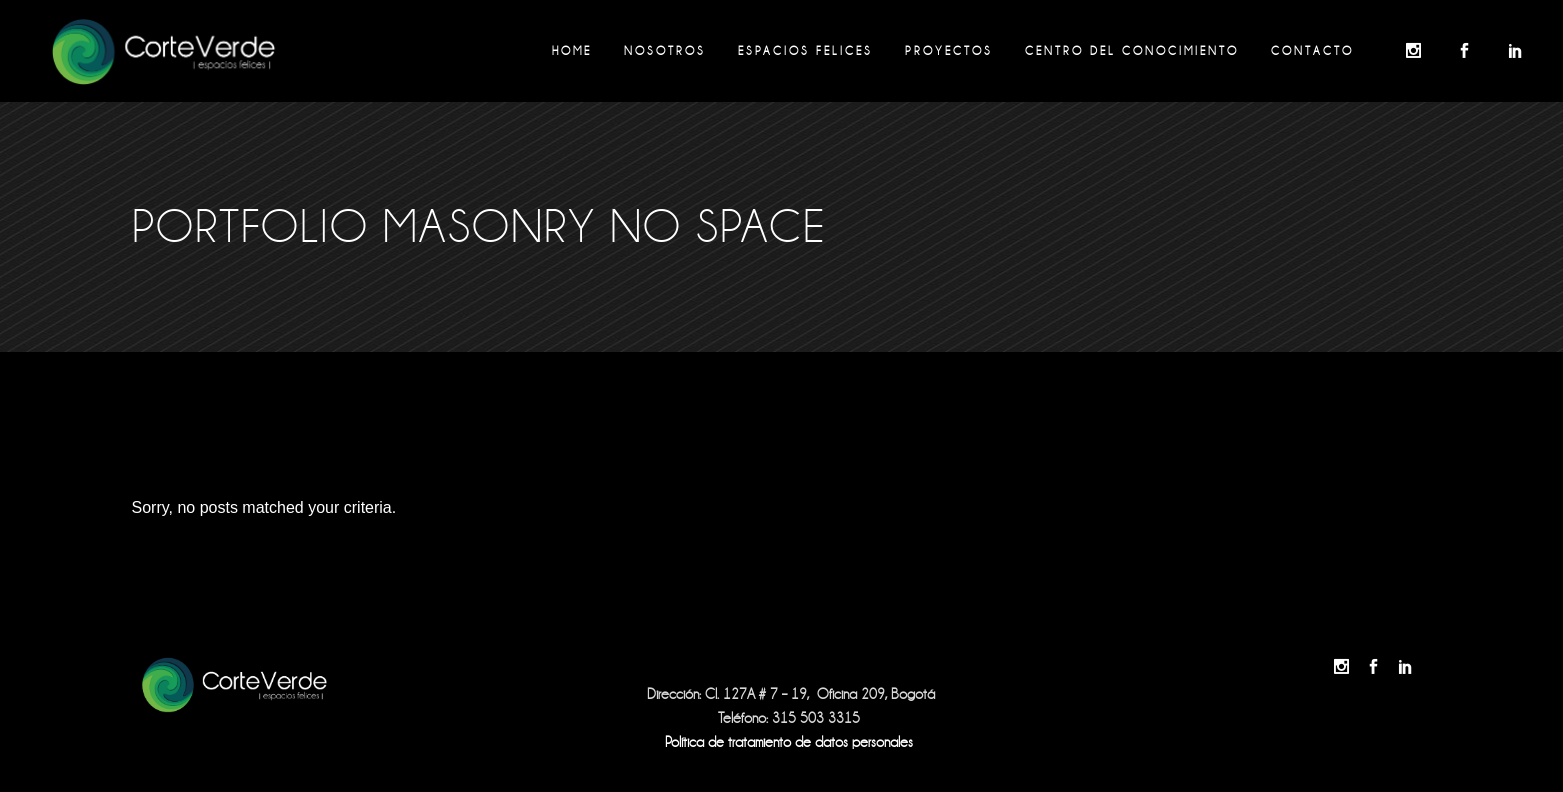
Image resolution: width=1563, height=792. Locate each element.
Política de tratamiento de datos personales (789, 742)
